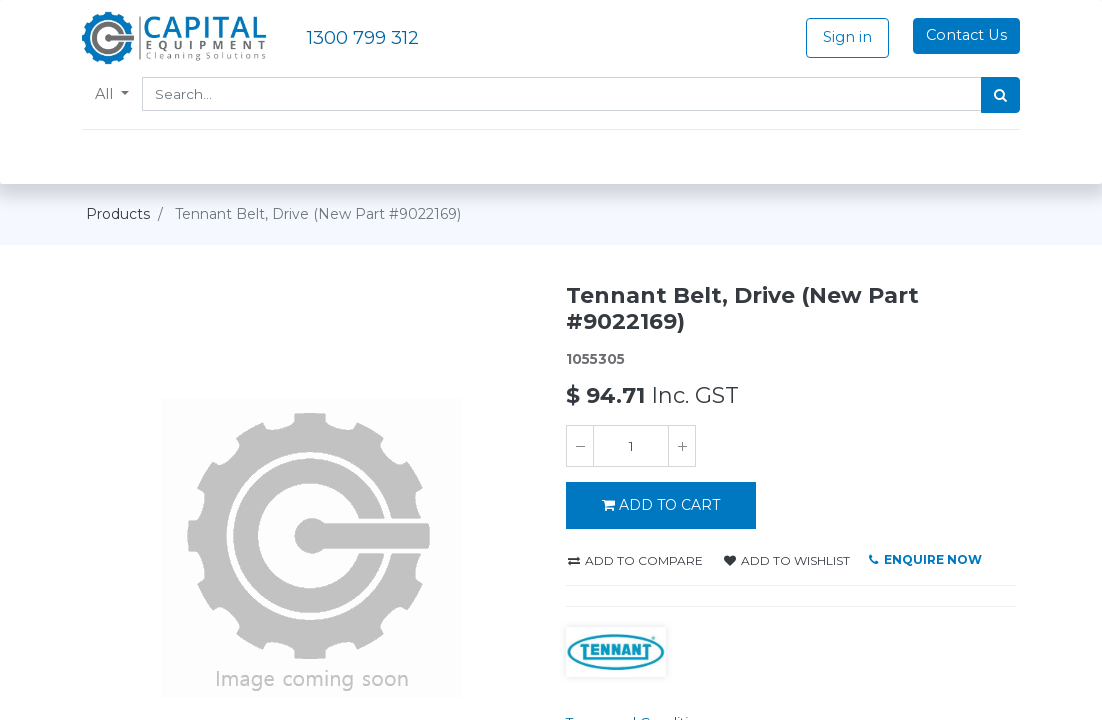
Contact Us (962, 35)
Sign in (843, 37)
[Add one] (682, 446)
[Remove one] (580, 446)
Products (118, 214)
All (110, 94)
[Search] (996, 95)
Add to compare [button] (635, 560)
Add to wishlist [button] (787, 560)
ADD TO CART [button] (661, 505)
